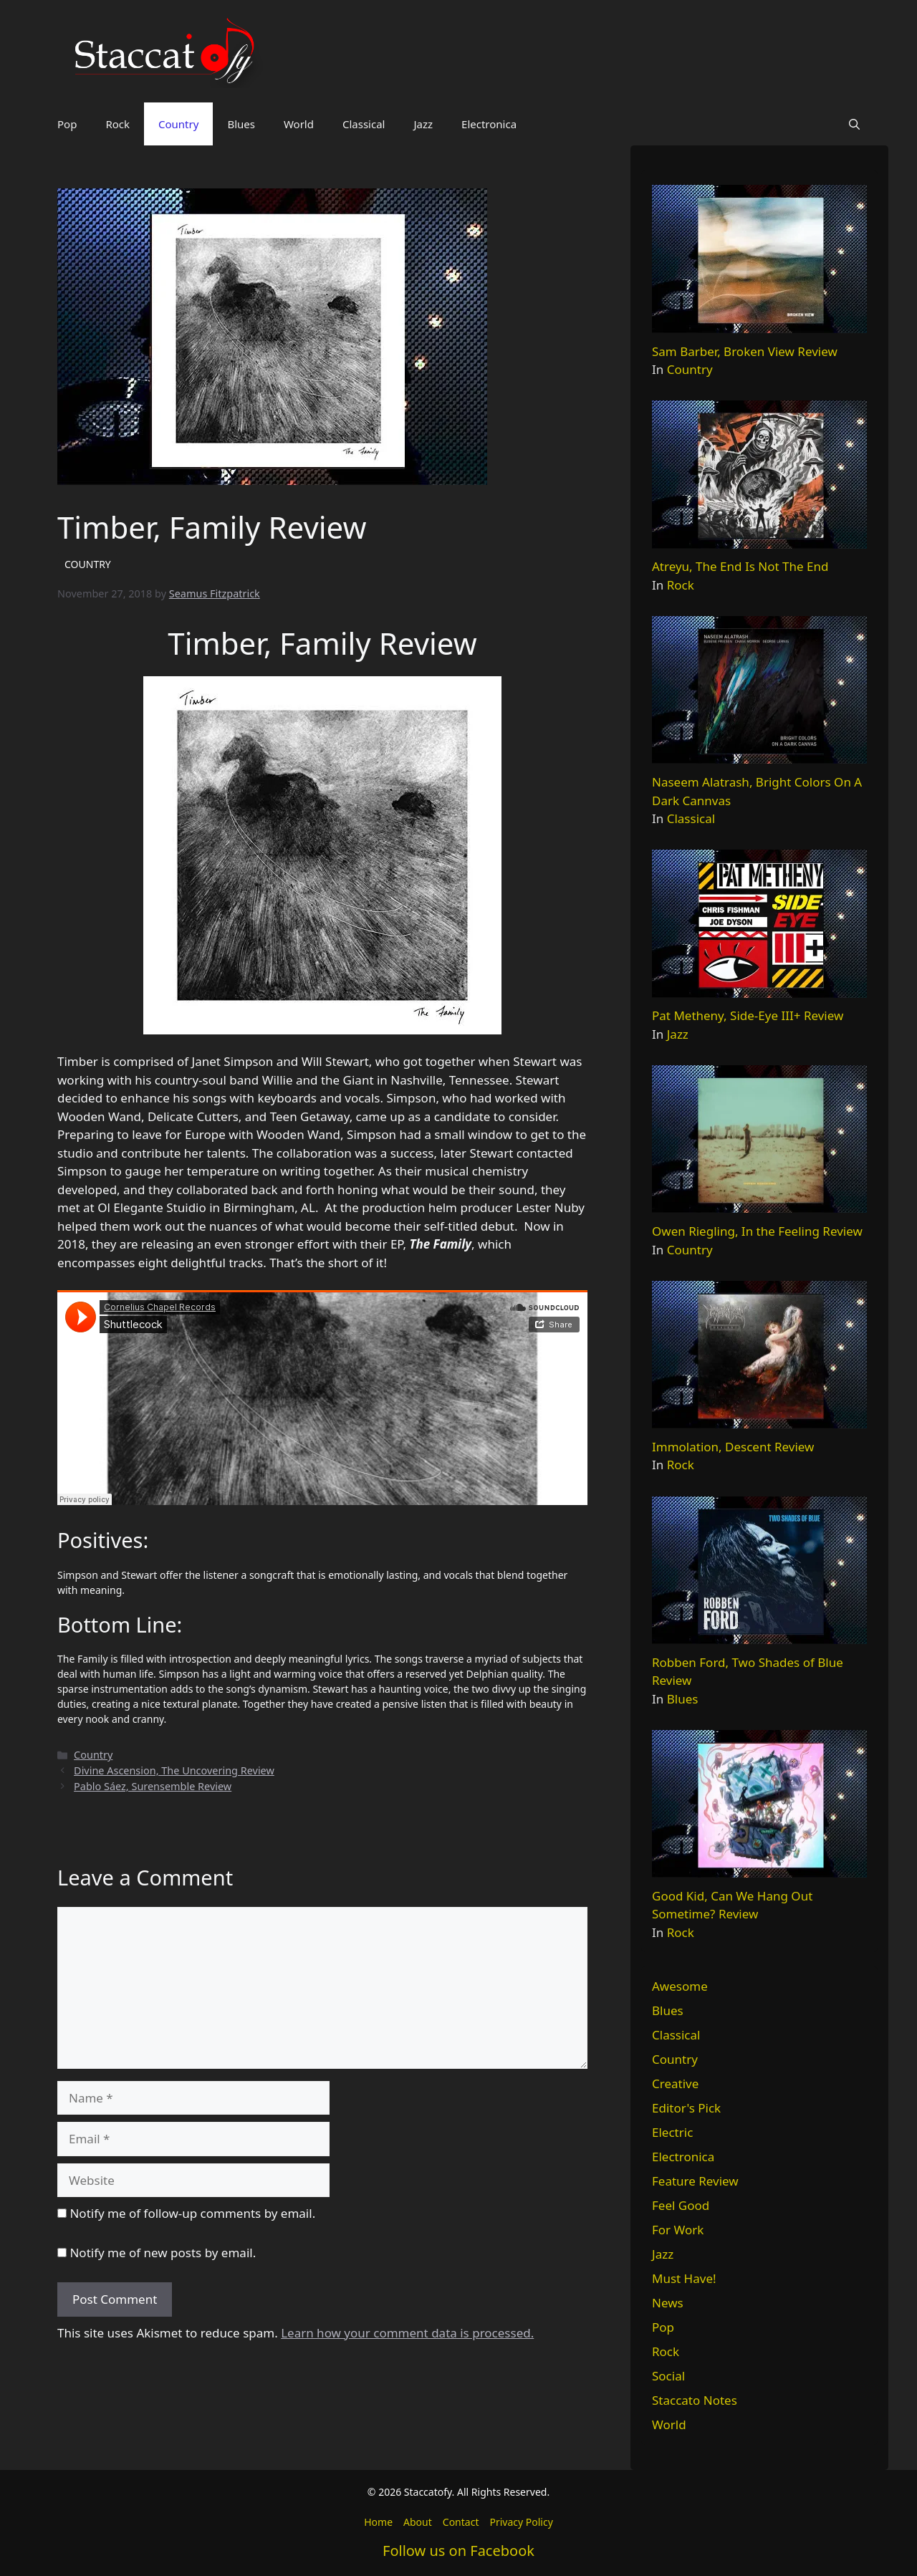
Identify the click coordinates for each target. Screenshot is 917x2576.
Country (178, 124)
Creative (675, 2083)
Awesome (680, 1986)
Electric (672, 2132)
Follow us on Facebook (458, 2550)
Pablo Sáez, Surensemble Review (152, 1786)
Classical (363, 124)
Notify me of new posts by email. (162, 2252)
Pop (67, 124)
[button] (854, 123)
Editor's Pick (686, 2108)
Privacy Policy (520, 2522)
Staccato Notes (694, 2400)
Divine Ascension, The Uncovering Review (174, 1770)
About (417, 2522)
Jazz (423, 124)
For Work (678, 2229)
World (299, 124)
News (667, 2302)
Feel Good (680, 2205)
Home (378, 2522)
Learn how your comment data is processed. (407, 2333)
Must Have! (684, 2278)
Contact (461, 2522)
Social (668, 2376)
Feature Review (695, 2181)
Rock (117, 124)
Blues (241, 124)
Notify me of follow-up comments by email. (192, 2213)
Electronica (489, 124)
